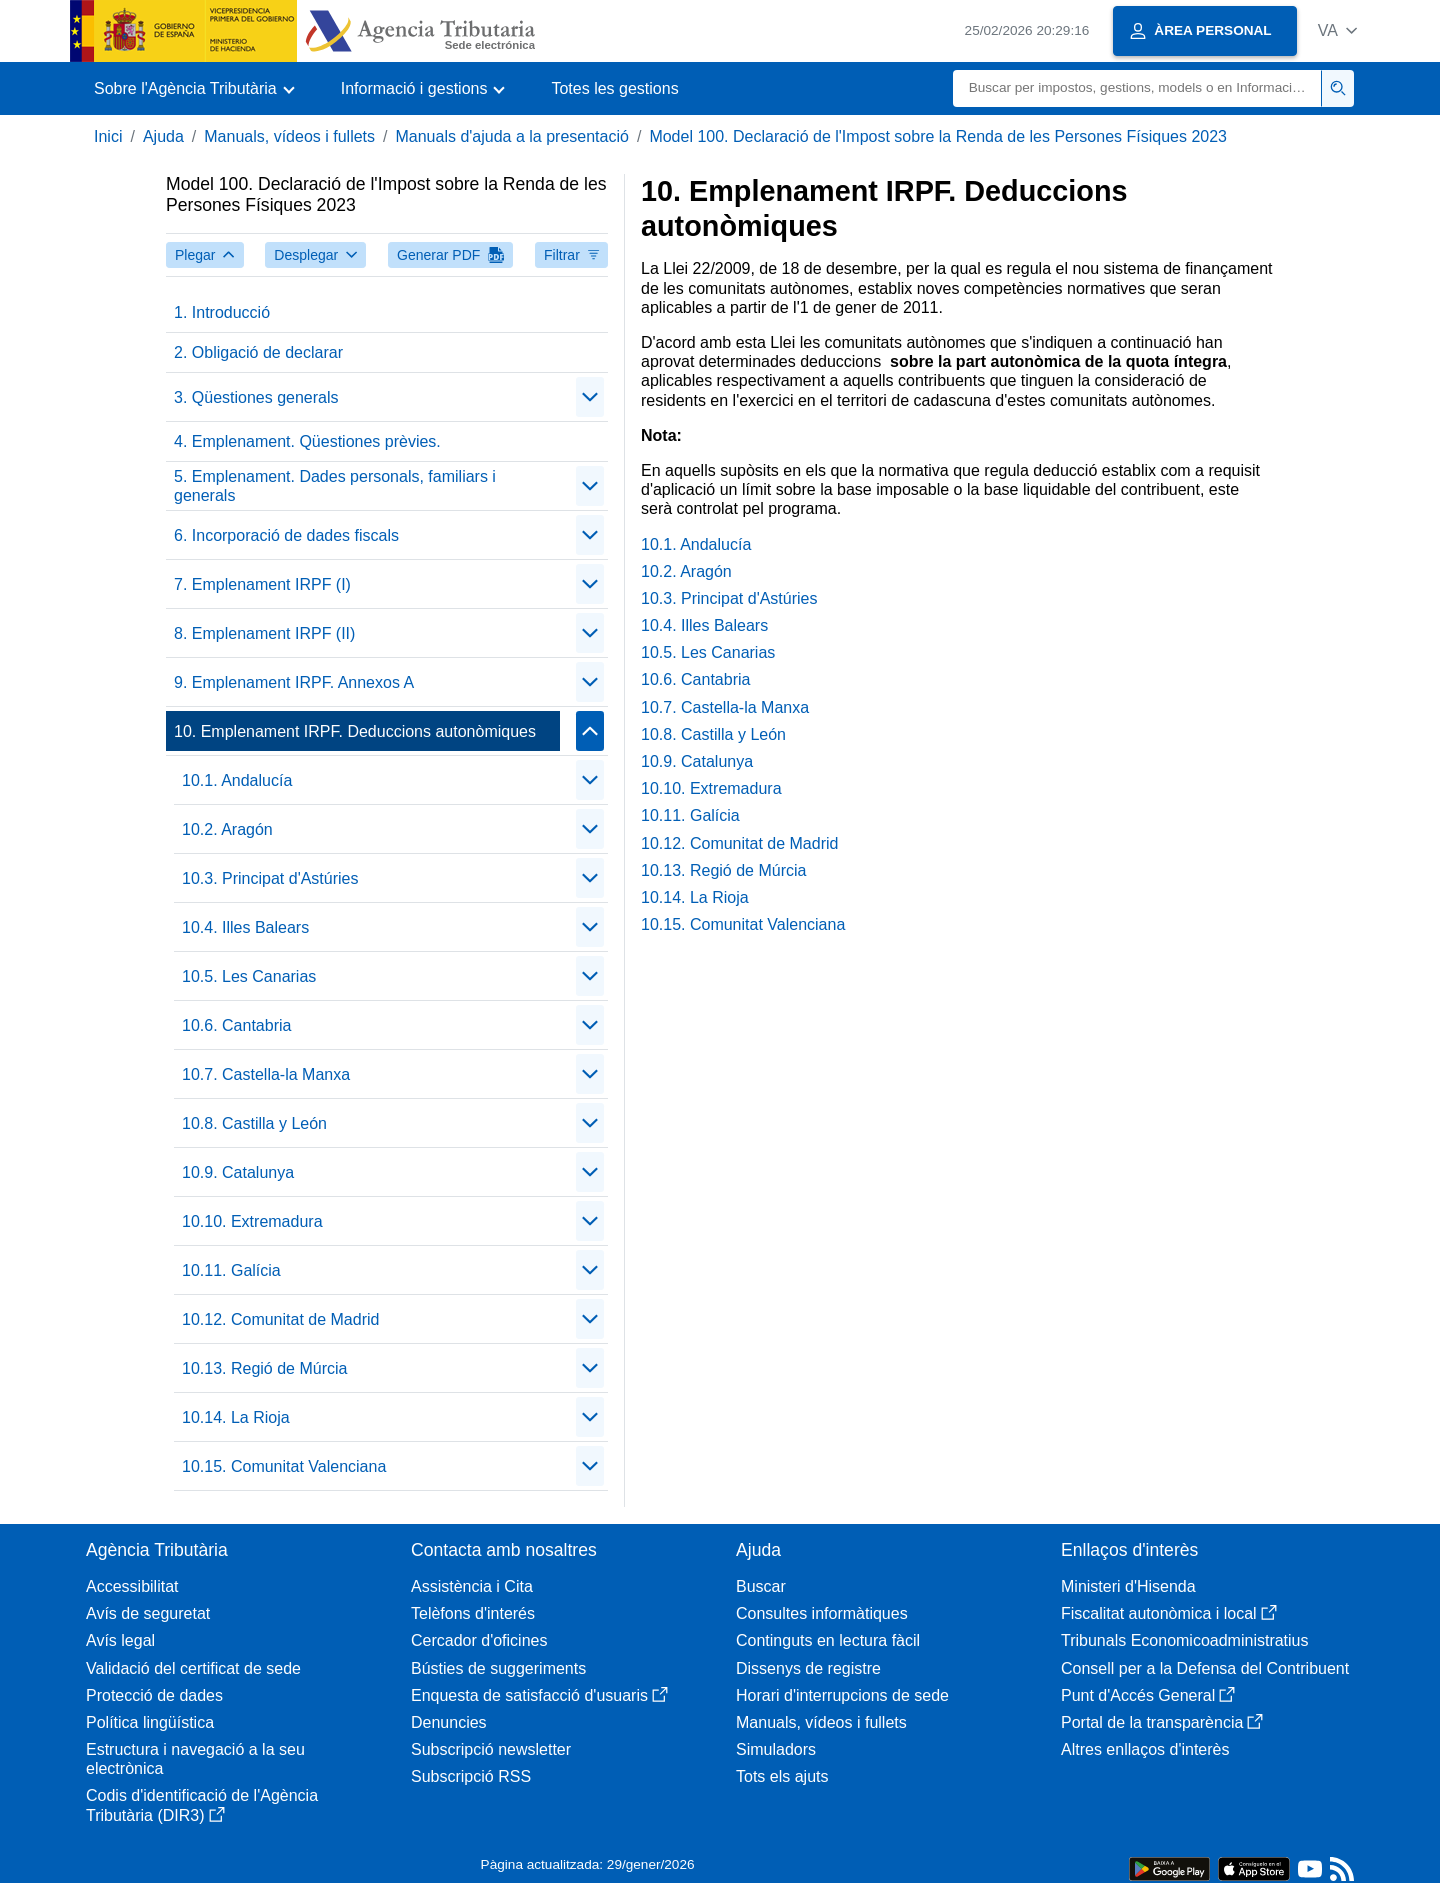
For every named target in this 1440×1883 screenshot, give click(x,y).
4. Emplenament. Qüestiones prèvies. (307, 441)
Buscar (761, 1586)
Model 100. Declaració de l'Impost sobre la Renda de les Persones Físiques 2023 (938, 136)
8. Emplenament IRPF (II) (264, 633)
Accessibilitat (132, 1586)
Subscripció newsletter (491, 1749)
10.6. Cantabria (236, 1025)
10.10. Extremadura (252, 1221)
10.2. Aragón (227, 829)
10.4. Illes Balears (245, 927)
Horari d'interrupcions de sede (842, 1695)
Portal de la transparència (1162, 1722)
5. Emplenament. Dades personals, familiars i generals (335, 486)
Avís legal (120, 1640)
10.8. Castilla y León (254, 1123)
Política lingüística (150, 1722)
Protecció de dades (154, 1695)
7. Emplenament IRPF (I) (262, 584)
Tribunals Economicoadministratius (1185, 1640)
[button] (1337, 30)
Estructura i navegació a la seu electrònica (195, 1759)
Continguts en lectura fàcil (828, 1640)
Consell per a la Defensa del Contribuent (1205, 1668)
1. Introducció (222, 312)
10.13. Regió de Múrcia (264, 1368)
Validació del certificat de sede (193, 1668)
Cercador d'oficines (479, 1640)
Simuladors (776, 1749)
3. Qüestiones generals (256, 397)
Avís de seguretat (148, 1613)
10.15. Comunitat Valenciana (284, 1466)
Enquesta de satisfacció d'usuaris (539, 1695)
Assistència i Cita (472, 1586)
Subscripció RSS (471, 1776)
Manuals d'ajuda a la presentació (511, 136)
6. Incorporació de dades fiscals (286, 535)
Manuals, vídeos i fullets (289, 136)
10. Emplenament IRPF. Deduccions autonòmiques (355, 731)
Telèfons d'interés (473, 1613)
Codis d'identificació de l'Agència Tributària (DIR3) (202, 1805)
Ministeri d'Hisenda (1128, 1586)
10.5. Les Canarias (249, 976)
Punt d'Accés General (1148, 1695)
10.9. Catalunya (238, 1172)
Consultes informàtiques (822, 1613)
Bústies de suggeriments (498, 1668)
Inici (108, 136)
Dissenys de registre (808, 1668)
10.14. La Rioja (236, 1417)
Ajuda (163, 136)
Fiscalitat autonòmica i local (1169, 1613)
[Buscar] (1137, 88)
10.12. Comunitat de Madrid (280, 1319)
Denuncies (449, 1722)
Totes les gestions (614, 88)
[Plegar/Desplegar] (590, 397)
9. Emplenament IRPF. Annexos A (294, 682)
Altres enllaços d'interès (1145, 1749)
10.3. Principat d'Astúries (270, 878)
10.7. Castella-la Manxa (266, 1074)
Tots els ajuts (782, 1776)
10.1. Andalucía (237, 780)
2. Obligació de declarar (258, 352)
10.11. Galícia (231, 1270)
